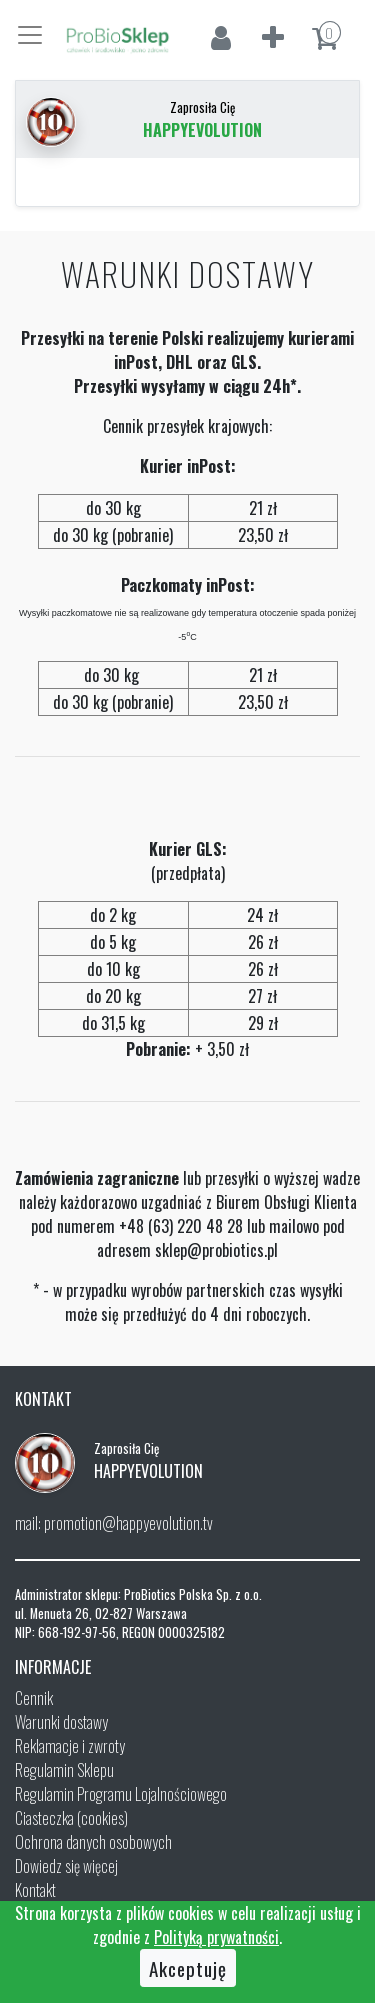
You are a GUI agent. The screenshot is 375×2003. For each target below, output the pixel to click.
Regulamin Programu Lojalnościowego (121, 1794)
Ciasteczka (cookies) (71, 1818)
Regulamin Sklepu (64, 1770)
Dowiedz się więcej (66, 1866)
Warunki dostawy (61, 1722)
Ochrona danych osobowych (93, 1842)
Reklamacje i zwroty (70, 1746)
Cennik (34, 1698)
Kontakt (35, 1890)
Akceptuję (188, 1968)
